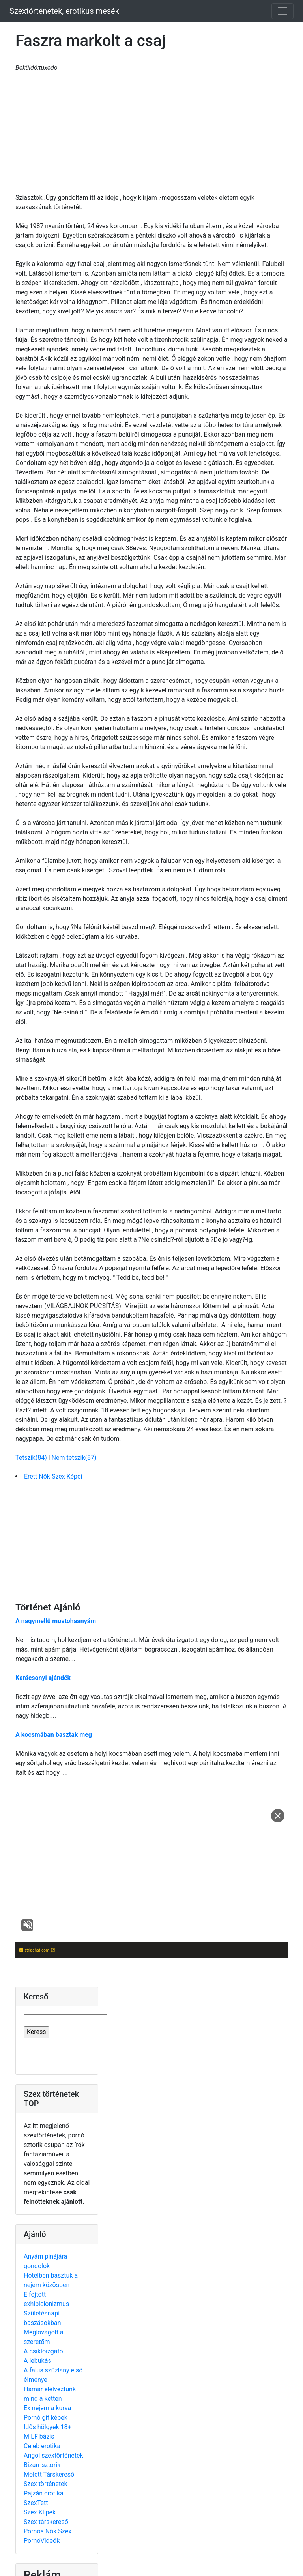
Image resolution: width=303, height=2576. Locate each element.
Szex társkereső (46, 2521)
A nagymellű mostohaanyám (55, 1621)
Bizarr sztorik (42, 2465)
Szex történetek (45, 2484)
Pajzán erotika (44, 2493)
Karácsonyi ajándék (43, 1678)
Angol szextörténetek (53, 2455)
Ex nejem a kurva (47, 2408)
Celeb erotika (42, 2446)
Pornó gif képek (45, 2417)
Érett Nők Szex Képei (53, 1476)
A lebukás (37, 2360)
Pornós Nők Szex (47, 2531)
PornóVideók (42, 2540)
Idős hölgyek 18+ (47, 2427)
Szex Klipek (40, 2512)
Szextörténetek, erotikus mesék (64, 11)
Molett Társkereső (49, 2474)
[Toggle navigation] (282, 11)
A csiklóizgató (43, 2351)
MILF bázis (39, 2436)
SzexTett (36, 2503)
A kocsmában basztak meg (53, 1734)
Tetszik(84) (32, 1457)
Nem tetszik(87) (74, 1457)
